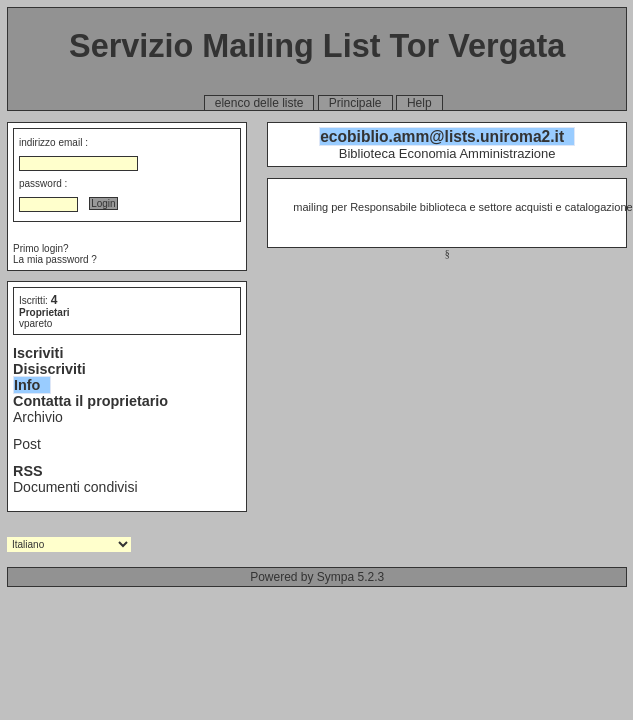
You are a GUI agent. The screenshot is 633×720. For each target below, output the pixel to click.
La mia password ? (55, 259)
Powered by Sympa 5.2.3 (317, 577)
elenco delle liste (259, 103)
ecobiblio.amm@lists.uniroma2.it (442, 136)
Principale (355, 103)
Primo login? (41, 248)
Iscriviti (38, 353)
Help (419, 103)
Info (27, 385)
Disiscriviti (49, 369)
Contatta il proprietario (90, 401)
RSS (28, 471)
